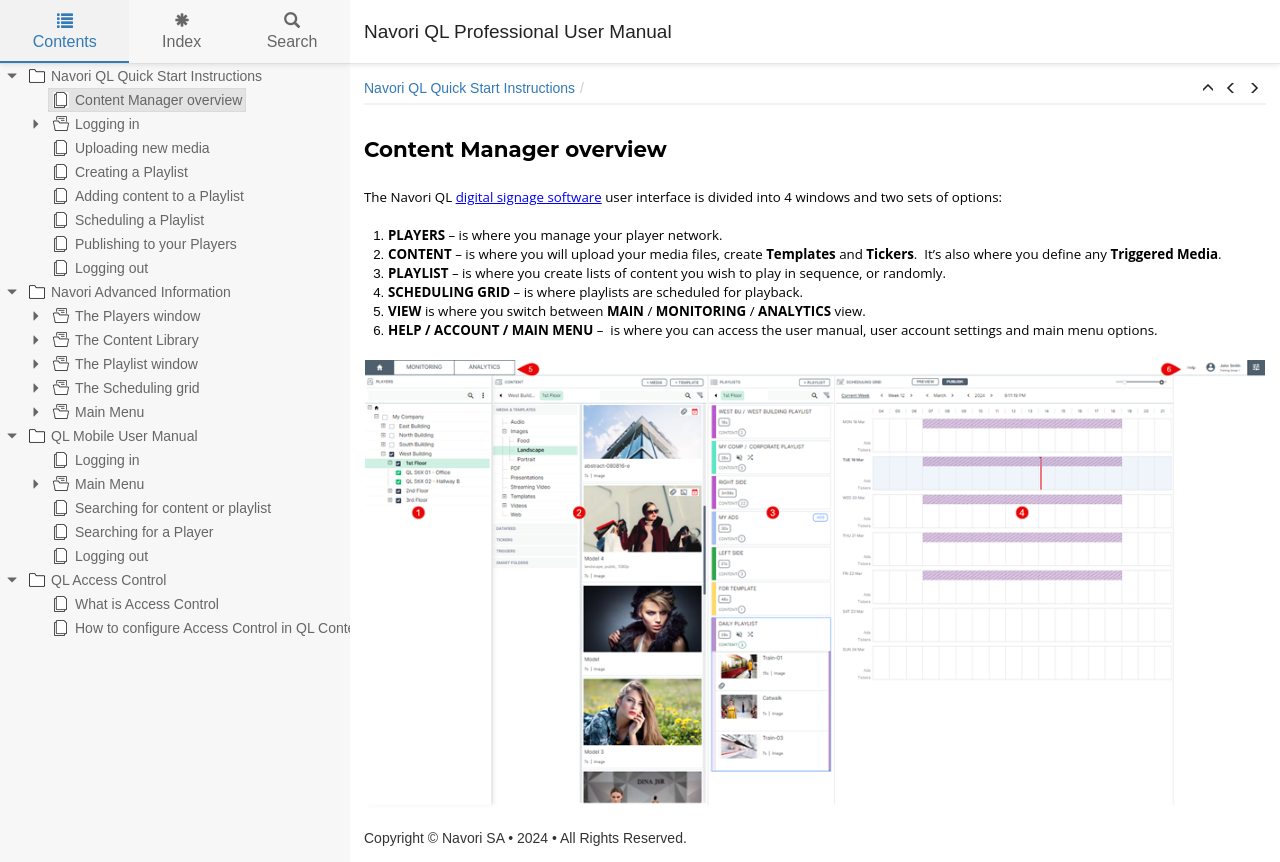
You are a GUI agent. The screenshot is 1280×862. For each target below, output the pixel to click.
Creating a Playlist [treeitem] (118, 172)
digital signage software (529, 197)
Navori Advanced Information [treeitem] (128, 292)
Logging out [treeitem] (98, 268)
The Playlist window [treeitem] (123, 364)
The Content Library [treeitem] (124, 340)
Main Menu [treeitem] (96, 412)
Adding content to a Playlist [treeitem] (146, 196)
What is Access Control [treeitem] (134, 604)
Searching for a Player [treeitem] (131, 532)
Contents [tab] (65, 31)
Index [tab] (181, 31)
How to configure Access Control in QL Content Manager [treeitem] (237, 628)
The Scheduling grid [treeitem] (124, 388)
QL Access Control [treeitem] (95, 580)
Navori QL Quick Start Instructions (469, 88)
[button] (1208, 89)
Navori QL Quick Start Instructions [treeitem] (143, 76)
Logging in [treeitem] (94, 124)
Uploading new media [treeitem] (129, 148)
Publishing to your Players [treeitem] (143, 244)
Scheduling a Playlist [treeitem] (126, 220)
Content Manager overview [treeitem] (145, 100)
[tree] (175, 352)
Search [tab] (292, 31)
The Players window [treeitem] (124, 316)
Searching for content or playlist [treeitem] (160, 508)
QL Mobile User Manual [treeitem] (111, 436)
